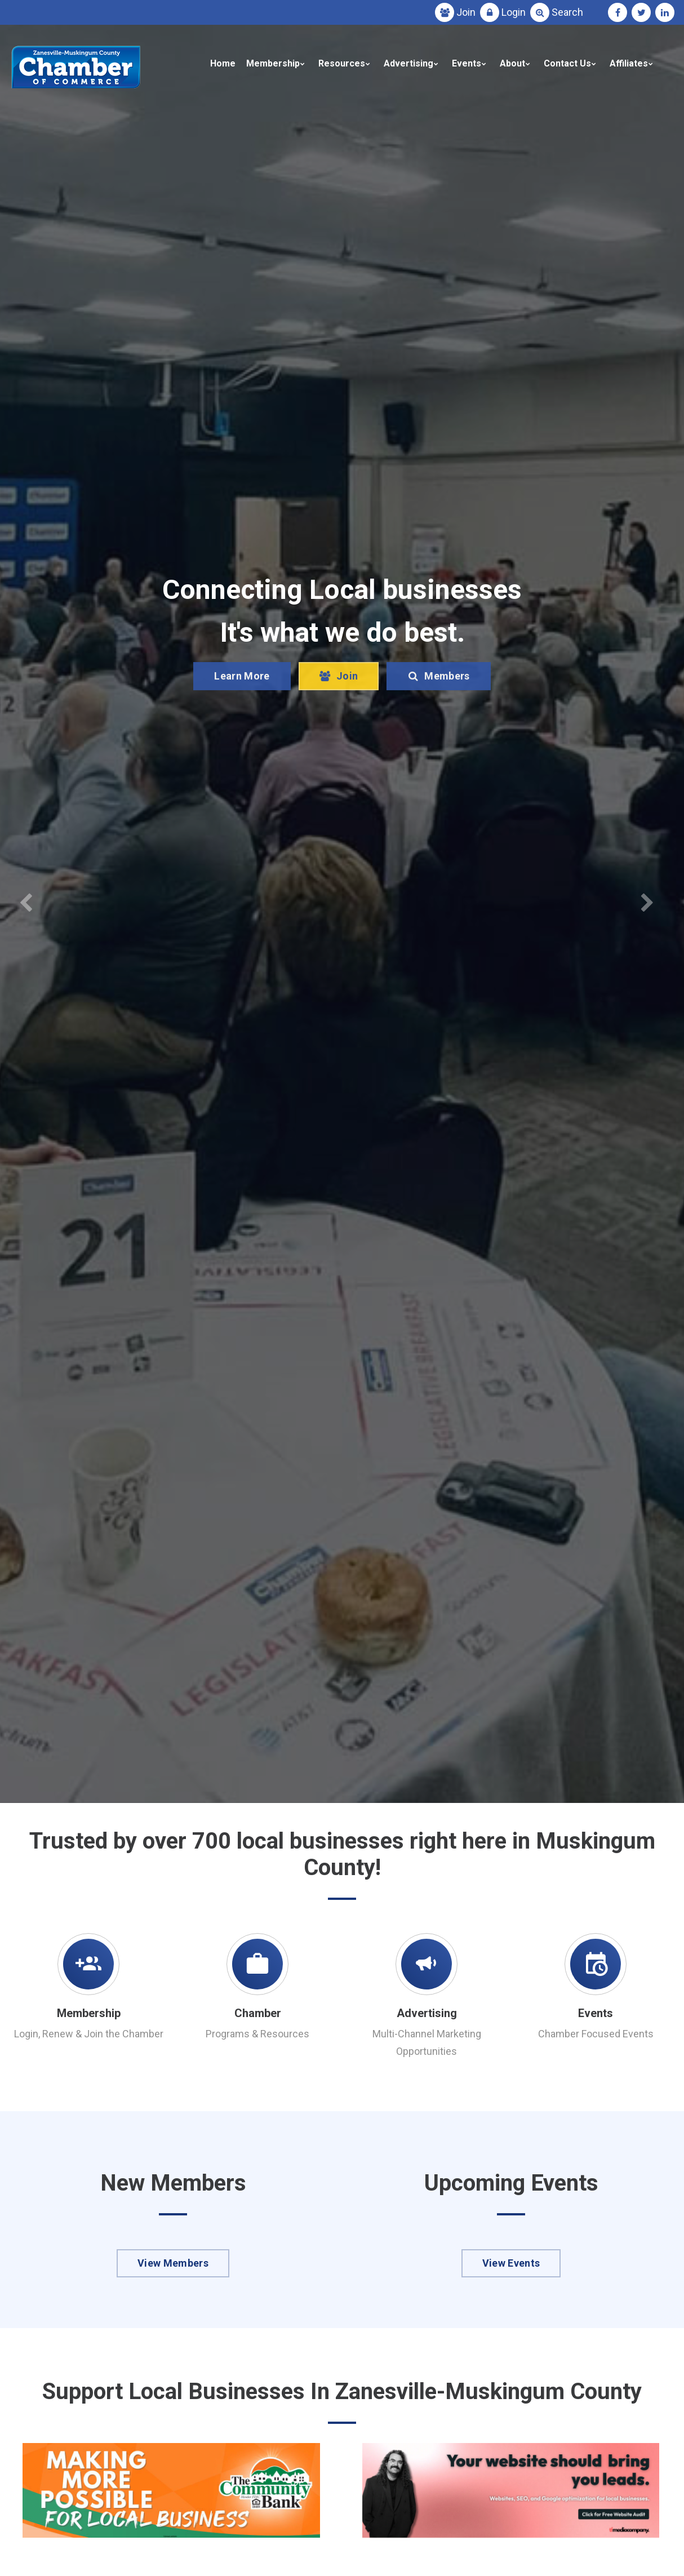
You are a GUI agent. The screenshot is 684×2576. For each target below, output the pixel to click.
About (512, 63)
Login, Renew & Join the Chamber (88, 2034)
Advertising (408, 63)
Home (223, 63)
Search (567, 12)
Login (513, 12)
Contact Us (567, 63)
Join (466, 12)
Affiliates (629, 63)
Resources (341, 63)
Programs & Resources (257, 2034)
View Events (511, 2263)
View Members (172, 2263)
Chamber (257, 2013)
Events (466, 63)
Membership (273, 63)
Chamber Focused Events (596, 2034)
